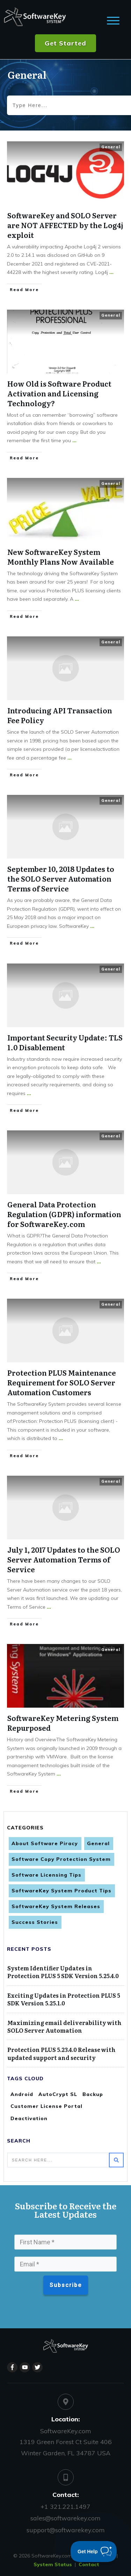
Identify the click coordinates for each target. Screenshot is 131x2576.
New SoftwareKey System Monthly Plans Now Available (60, 556)
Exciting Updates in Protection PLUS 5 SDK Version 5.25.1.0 (63, 1999)
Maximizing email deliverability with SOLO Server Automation (64, 2026)
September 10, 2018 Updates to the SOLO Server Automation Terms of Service (60, 878)
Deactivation (29, 2118)
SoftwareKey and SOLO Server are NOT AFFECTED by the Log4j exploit (65, 225)
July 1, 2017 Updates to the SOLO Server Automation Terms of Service (63, 1559)
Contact (89, 2564)
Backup (92, 2094)
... (111, 272)
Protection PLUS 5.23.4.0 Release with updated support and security (61, 2053)
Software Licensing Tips (46, 1875)
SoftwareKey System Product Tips (61, 1890)
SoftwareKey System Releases (56, 1906)
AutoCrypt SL (57, 2094)
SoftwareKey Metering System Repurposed (62, 1723)
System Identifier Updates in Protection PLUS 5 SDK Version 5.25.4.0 (63, 1972)
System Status (53, 2564)
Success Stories (35, 1922)
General (110, 146)
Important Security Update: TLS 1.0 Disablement (65, 1042)
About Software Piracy (45, 1843)
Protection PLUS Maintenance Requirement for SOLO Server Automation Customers (61, 1382)
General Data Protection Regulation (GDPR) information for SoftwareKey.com (64, 1214)
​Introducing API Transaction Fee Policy (59, 715)
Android (21, 2094)
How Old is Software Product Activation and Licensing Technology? (59, 393)
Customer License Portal (46, 2106)
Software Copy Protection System (61, 1859)
